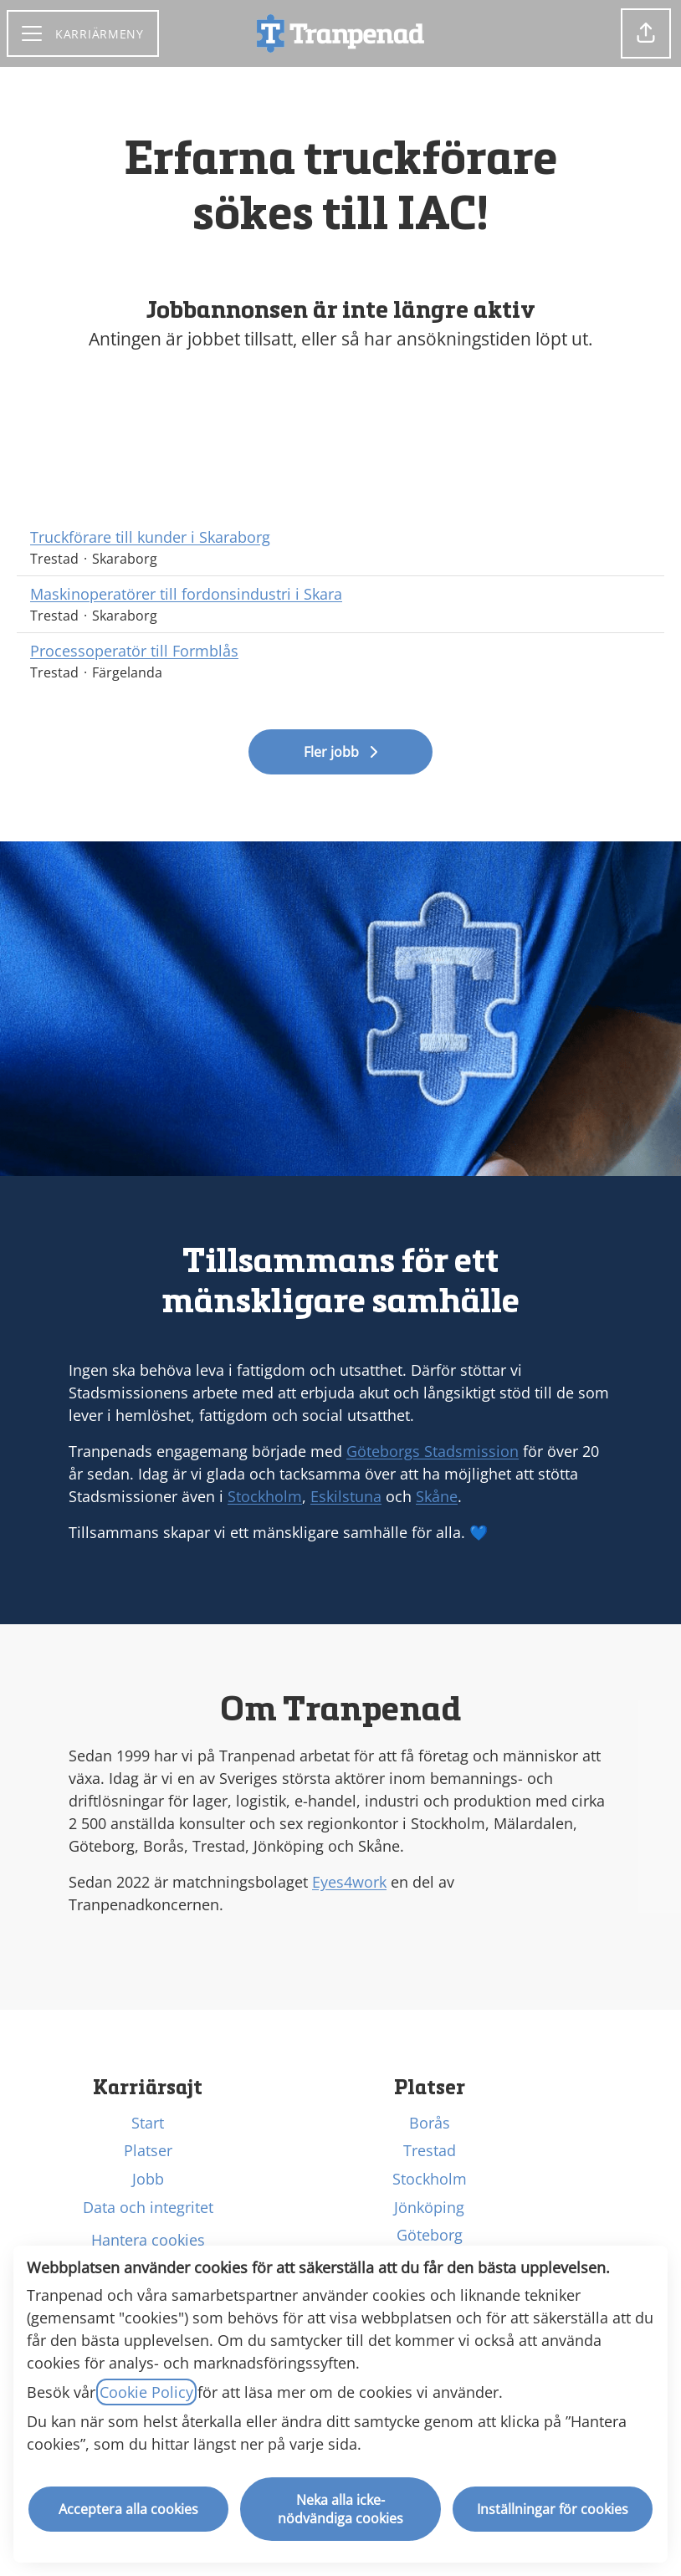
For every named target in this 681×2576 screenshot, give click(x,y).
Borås (429, 2123)
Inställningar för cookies (552, 2509)
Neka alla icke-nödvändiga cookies (340, 2509)
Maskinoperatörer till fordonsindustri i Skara (186, 594)
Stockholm (265, 1496)
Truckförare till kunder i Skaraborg (150, 537)
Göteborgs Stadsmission (432, 1451)
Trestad (429, 2150)
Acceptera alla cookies (128, 2509)
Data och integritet (148, 2207)
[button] (646, 33)
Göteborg (430, 2235)
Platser (148, 2150)
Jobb (148, 2179)
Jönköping (429, 2207)
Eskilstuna (345, 1496)
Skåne (437, 1496)
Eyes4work (349, 1882)
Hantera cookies (148, 2240)
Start (147, 2123)
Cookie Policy (146, 2392)
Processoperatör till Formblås (134, 651)
